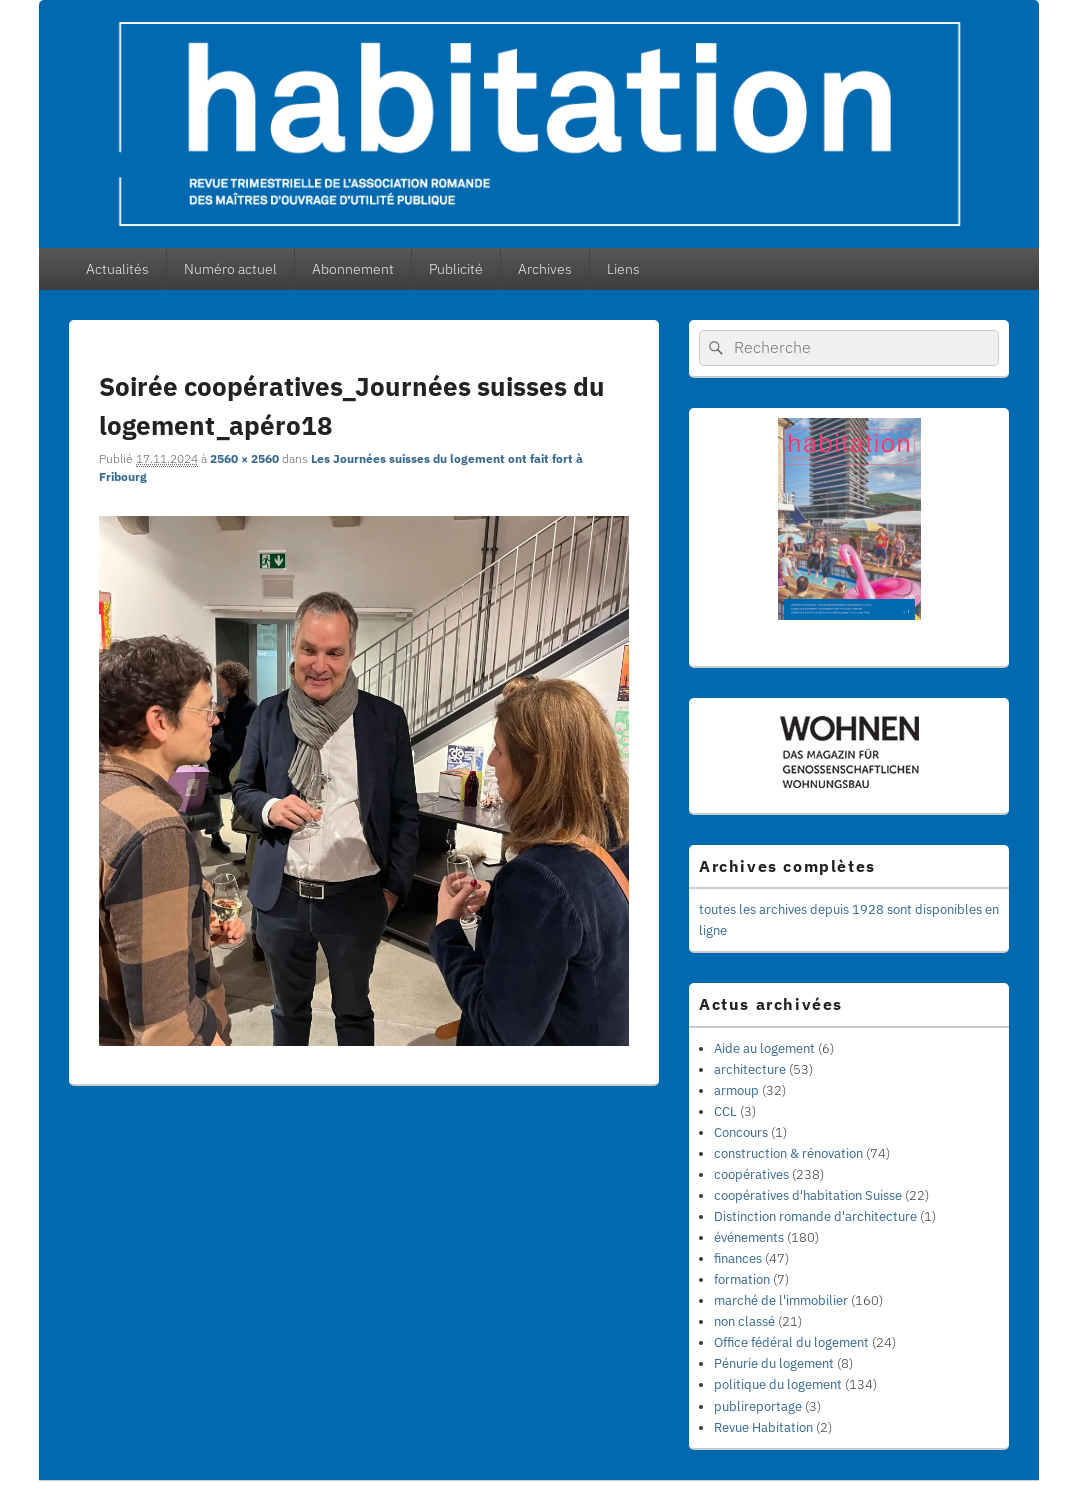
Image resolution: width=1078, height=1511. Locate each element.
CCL (725, 1111)
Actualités (117, 269)
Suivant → (612, 353)
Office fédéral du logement (791, 1342)
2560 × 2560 (244, 458)
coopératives (751, 1174)
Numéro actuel (230, 269)
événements (749, 1237)
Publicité (456, 269)
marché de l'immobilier (781, 1300)
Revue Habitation (763, 1427)
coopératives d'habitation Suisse (808, 1195)
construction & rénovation (788, 1153)
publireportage (758, 1406)
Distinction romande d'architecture (815, 1216)
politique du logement (778, 1384)
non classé (744, 1321)
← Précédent (535, 353)
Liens (623, 269)
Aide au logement (764, 1048)
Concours (741, 1132)
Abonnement (353, 269)
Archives (545, 269)
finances (738, 1258)
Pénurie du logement (774, 1363)
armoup (736, 1090)
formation (742, 1279)
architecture (750, 1069)
